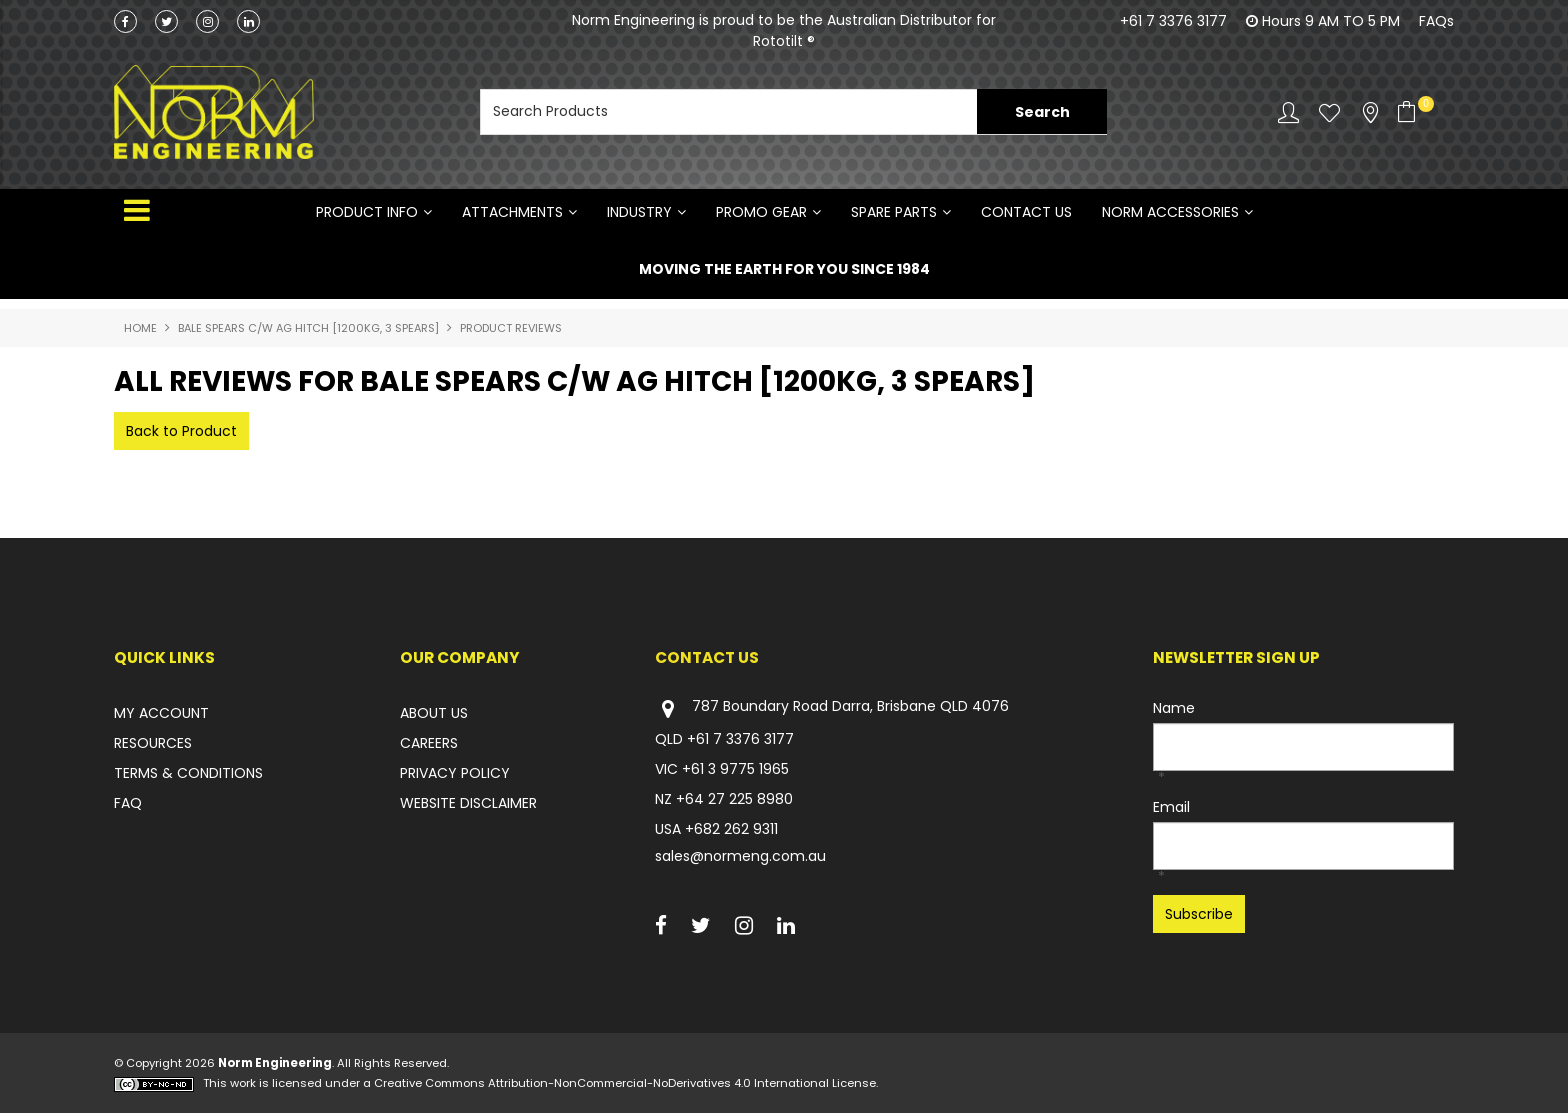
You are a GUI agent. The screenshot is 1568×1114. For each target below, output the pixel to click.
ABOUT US (434, 713)
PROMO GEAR (761, 212)
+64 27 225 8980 (734, 799)
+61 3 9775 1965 (735, 769)
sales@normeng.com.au (740, 856)
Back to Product (181, 431)
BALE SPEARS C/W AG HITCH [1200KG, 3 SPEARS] (308, 328)
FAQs (1436, 21)
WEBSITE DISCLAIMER (468, 803)
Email (1171, 807)
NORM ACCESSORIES (1170, 212)
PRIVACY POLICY (455, 773)
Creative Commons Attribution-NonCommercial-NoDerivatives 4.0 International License (625, 1084)
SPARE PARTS (894, 212)
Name (1174, 708)
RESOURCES (153, 743)
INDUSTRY (639, 212)
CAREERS (429, 743)
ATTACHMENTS (512, 212)
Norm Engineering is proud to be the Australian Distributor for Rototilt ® (784, 30)
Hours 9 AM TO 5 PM (1331, 21)
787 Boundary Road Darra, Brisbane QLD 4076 (832, 708)
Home (140, 328)
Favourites (1329, 112)
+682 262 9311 (731, 829)
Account (1288, 112)
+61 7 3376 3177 (1173, 21)
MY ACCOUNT (161, 713)
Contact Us (1026, 212)
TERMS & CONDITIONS (188, 773)
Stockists (1370, 112)
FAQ (128, 803)
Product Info (367, 212)
